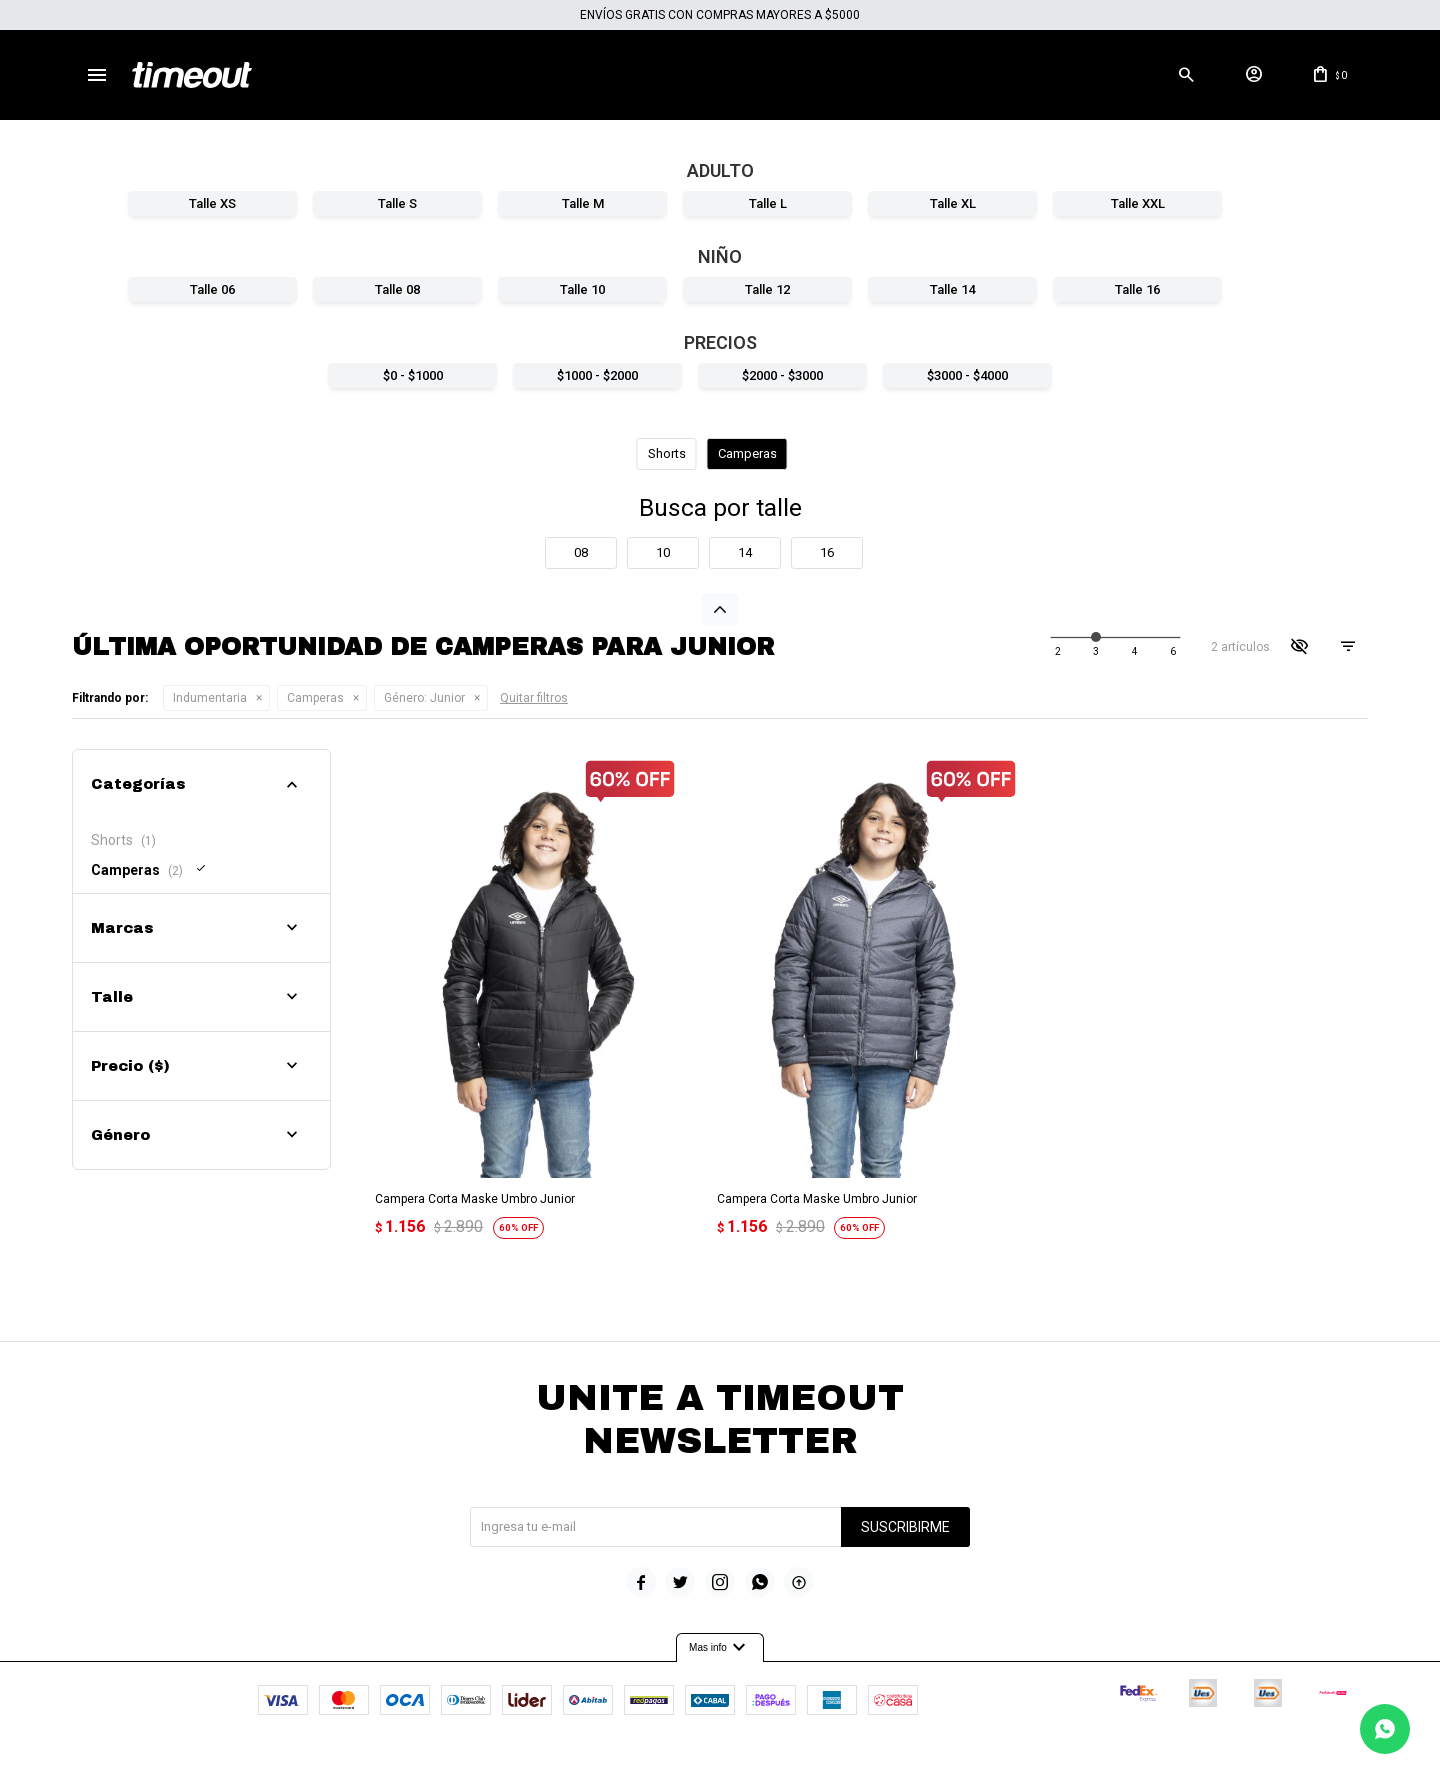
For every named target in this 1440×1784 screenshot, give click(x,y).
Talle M (583, 203)
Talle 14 (952, 289)
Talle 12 (767, 289)
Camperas (315, 698)
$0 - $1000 (413, 375)
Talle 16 (1137, 289)
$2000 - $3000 (782, 375)
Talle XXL (1138, 203)
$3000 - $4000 (967, 375)
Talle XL (953, 203)
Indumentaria (210, 698)
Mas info (720, 1645)
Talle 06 (212, 289)
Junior (424, 698)
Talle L (768, 203)
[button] (1186, 75)
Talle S (397, 203)
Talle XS (212, 203)
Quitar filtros (534, 698)
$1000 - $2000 (597, 375)
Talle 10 (582, 289)
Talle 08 (397, 289)
